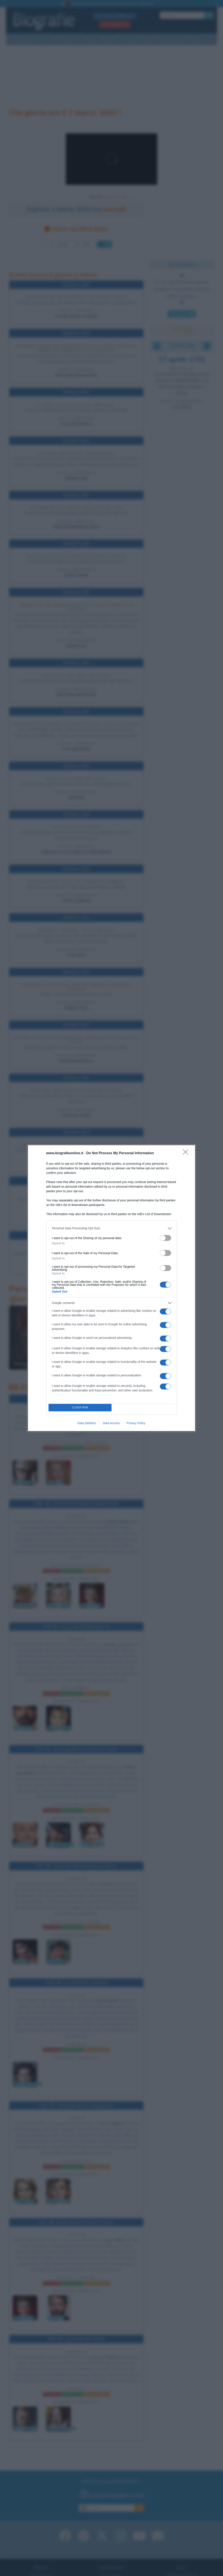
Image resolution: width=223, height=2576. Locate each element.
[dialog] (111, 1288)
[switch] (165, 1238)
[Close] (187, 1153)
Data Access (111, 1423)
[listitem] (111, 1228)
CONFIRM (80, 1407)
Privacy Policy (136, 1423)
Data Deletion (87, 1423)
